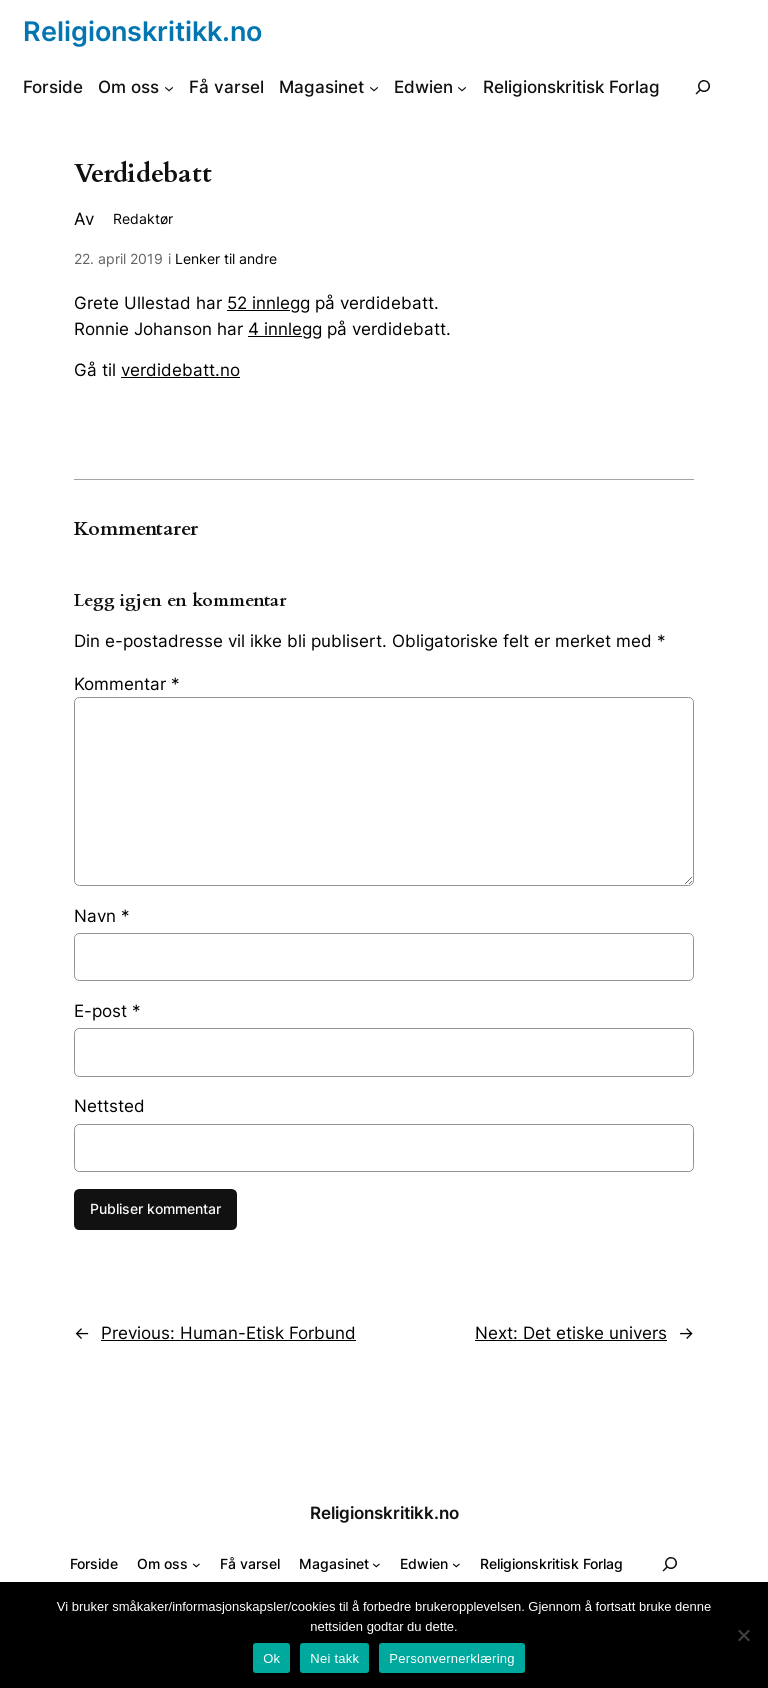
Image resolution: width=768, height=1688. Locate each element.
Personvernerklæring (451, 1658)
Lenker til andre (226, 258)
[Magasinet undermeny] (374, 87)
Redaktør (143, 218)
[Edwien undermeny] (462, 87)
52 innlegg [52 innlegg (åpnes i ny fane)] (268, 303)
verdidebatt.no (180, 370)
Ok (271, 1658)
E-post (107, 1011)
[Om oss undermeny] (169, 87)
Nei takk (334, 1658)
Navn (102, 916)
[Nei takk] (743, 1635)
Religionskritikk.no (142, 31)
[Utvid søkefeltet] (703, 87)
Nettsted (109, 1106)
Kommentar (127, 684)
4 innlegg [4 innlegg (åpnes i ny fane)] (285, 329)
